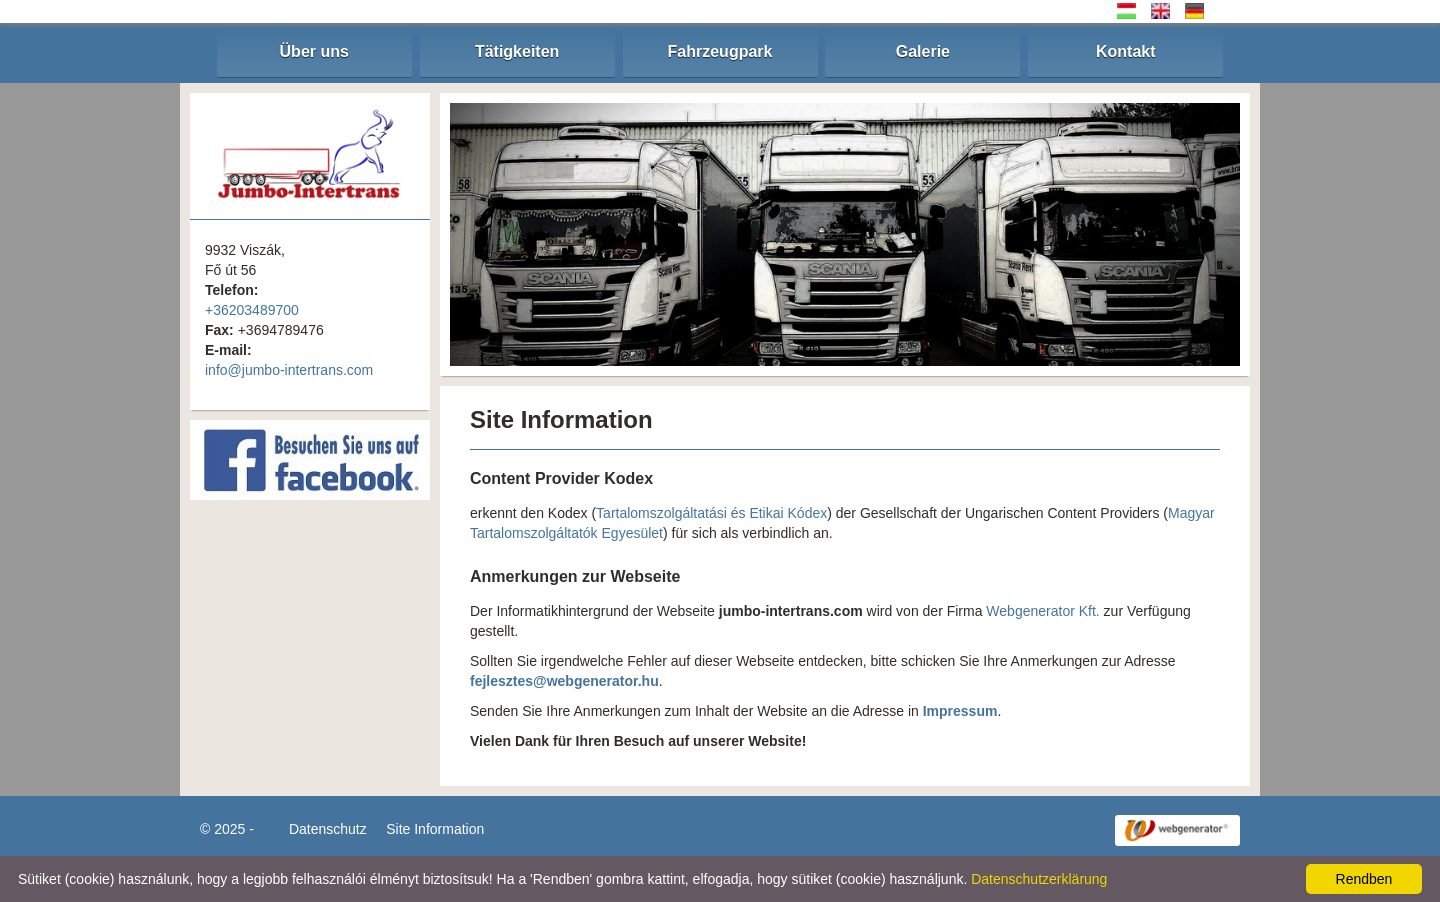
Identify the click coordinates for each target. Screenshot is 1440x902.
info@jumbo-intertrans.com (289, 370)
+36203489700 (252, 310)
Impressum (960, 711)
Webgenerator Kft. (1042, 611)
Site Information (435, 829)
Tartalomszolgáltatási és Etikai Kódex (711, 513)
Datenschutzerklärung (1039, 879)
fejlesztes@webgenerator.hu (564, 681)
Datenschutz (328, 829)
